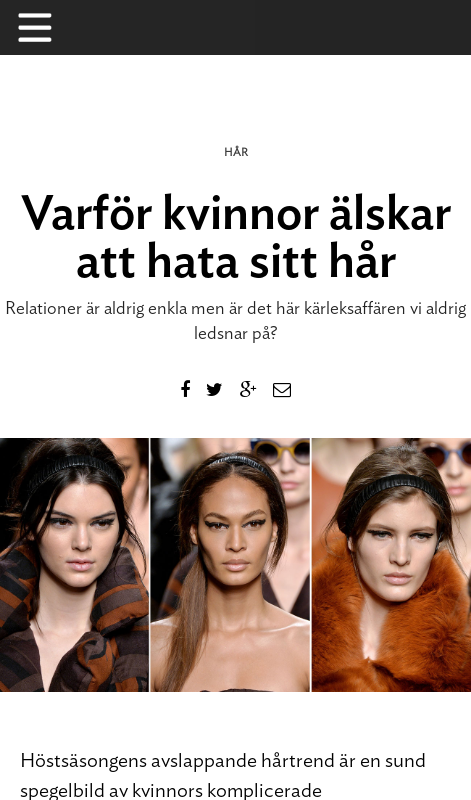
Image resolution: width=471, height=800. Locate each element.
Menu (45, 27)
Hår (236, 152)
